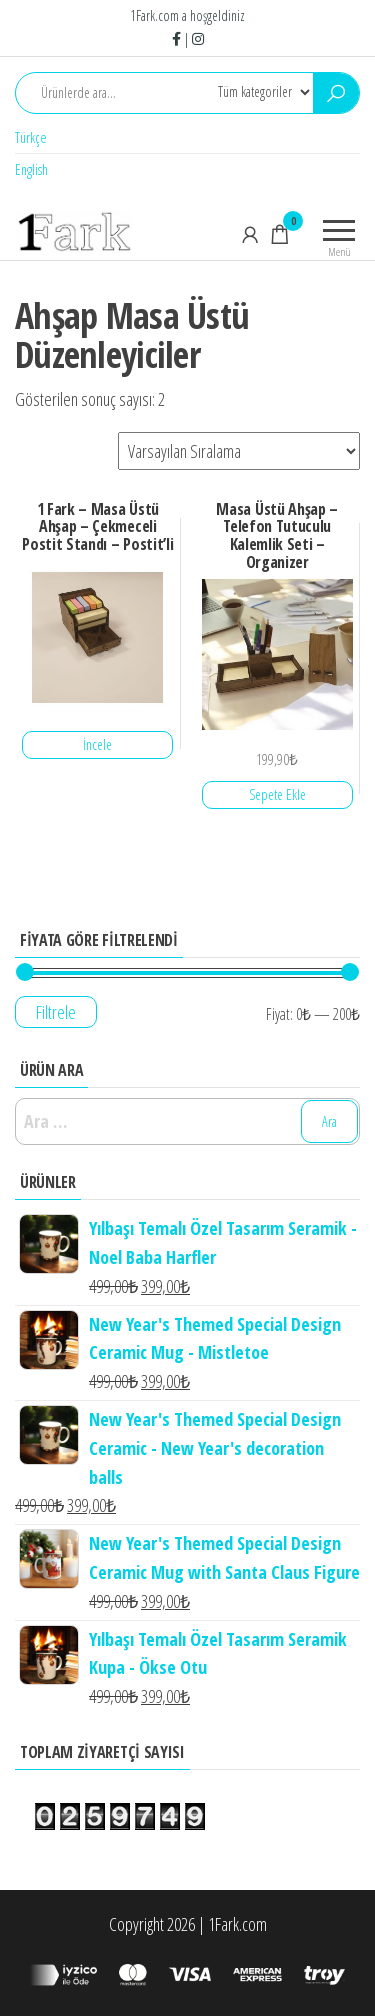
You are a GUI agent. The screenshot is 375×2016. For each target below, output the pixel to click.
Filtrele (56, 1012)
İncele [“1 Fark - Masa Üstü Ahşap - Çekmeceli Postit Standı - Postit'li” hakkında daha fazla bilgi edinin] (97, 744)
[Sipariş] (239, 451)
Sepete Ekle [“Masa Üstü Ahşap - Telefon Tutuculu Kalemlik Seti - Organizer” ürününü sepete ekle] (277, 794)
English (31, 169)
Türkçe (31, 137)
